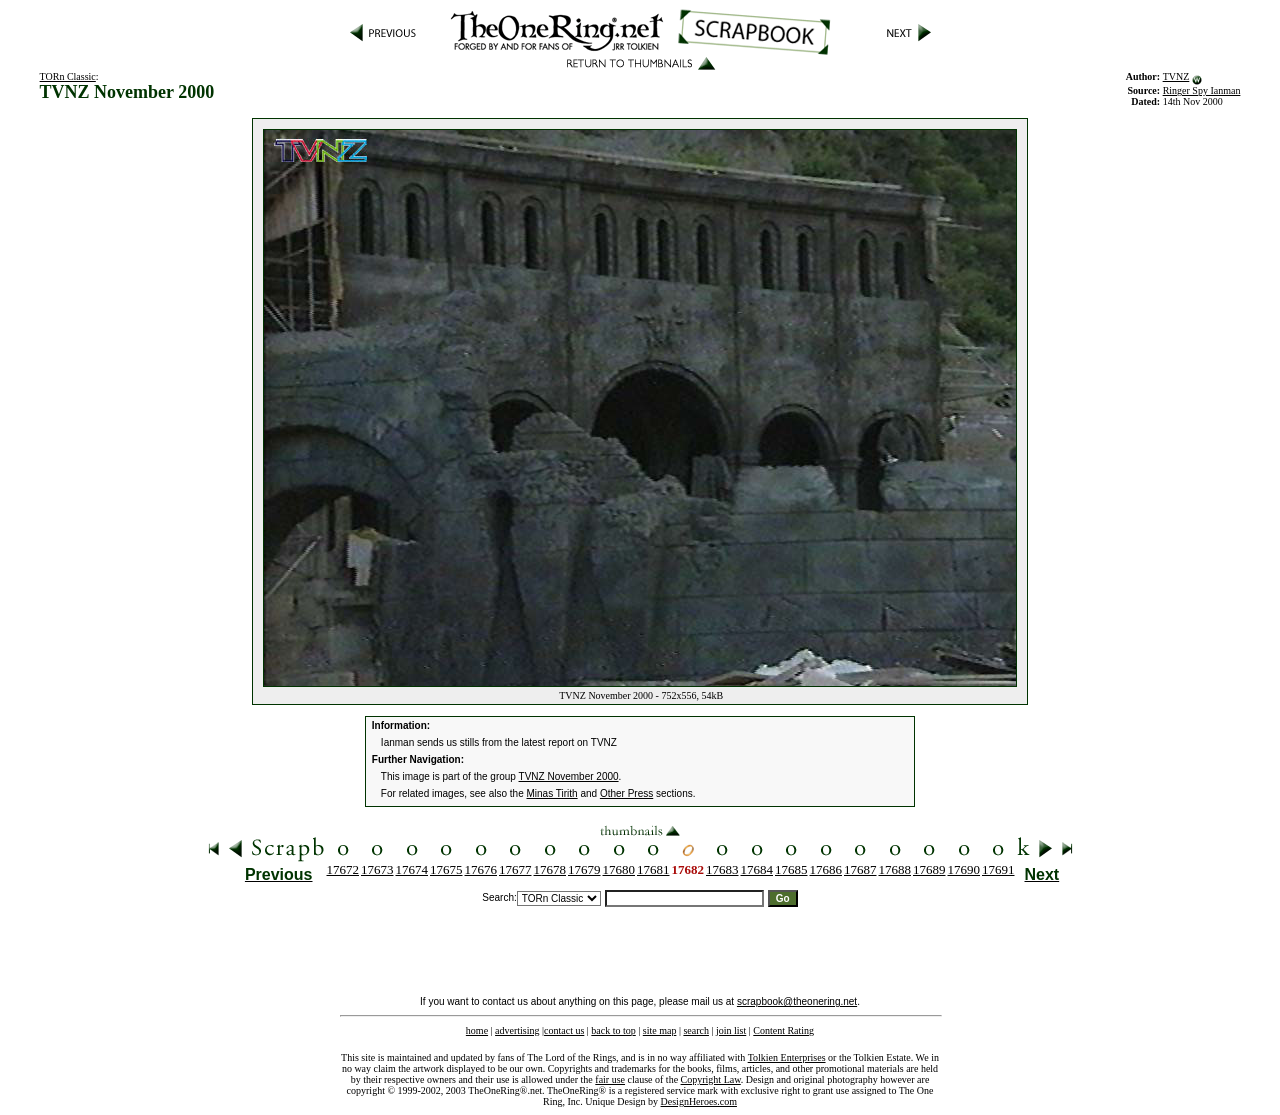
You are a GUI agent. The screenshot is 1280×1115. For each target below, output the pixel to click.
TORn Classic (68, 76)
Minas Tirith (552, 793)
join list (731, 1030)
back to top (613, 1030)
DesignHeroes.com (699, 1101)
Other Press (626, 793)
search (696, 1030)
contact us (564, 1030)
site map (660, 1030)
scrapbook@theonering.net (797, 1001)
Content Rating (783, 1030)
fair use (610, 1079)
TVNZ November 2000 (569, 776)
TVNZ (1176, 76)
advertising (517, 1030)
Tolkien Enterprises (787, 1057)
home (477, 1030)
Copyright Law (711, 1079)
